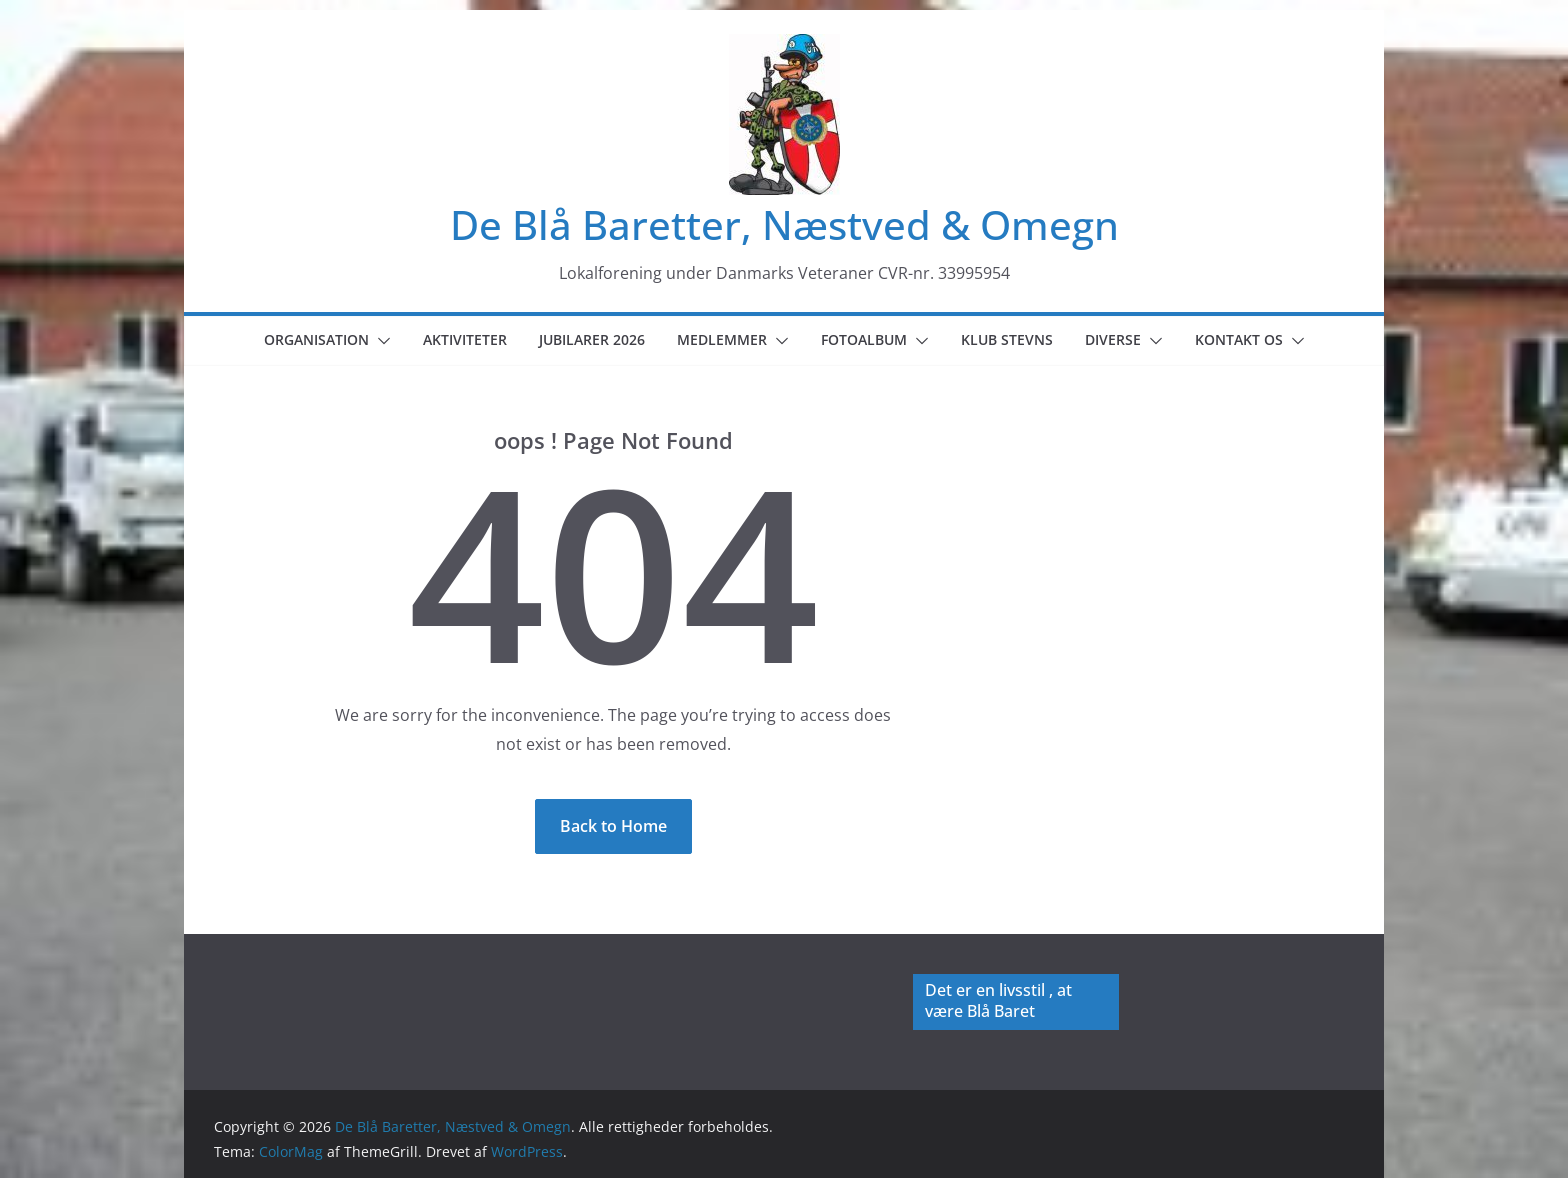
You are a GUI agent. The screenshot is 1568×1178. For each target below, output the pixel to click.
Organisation (316, 339)
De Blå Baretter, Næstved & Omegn (784, 224)
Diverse (1113, 339)
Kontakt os (1239, 339)
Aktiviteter (465, 339)
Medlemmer (722, 339)
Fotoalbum (864, 339)
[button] (380, 341)
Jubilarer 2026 (592, 339)
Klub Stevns (1007, 339)
